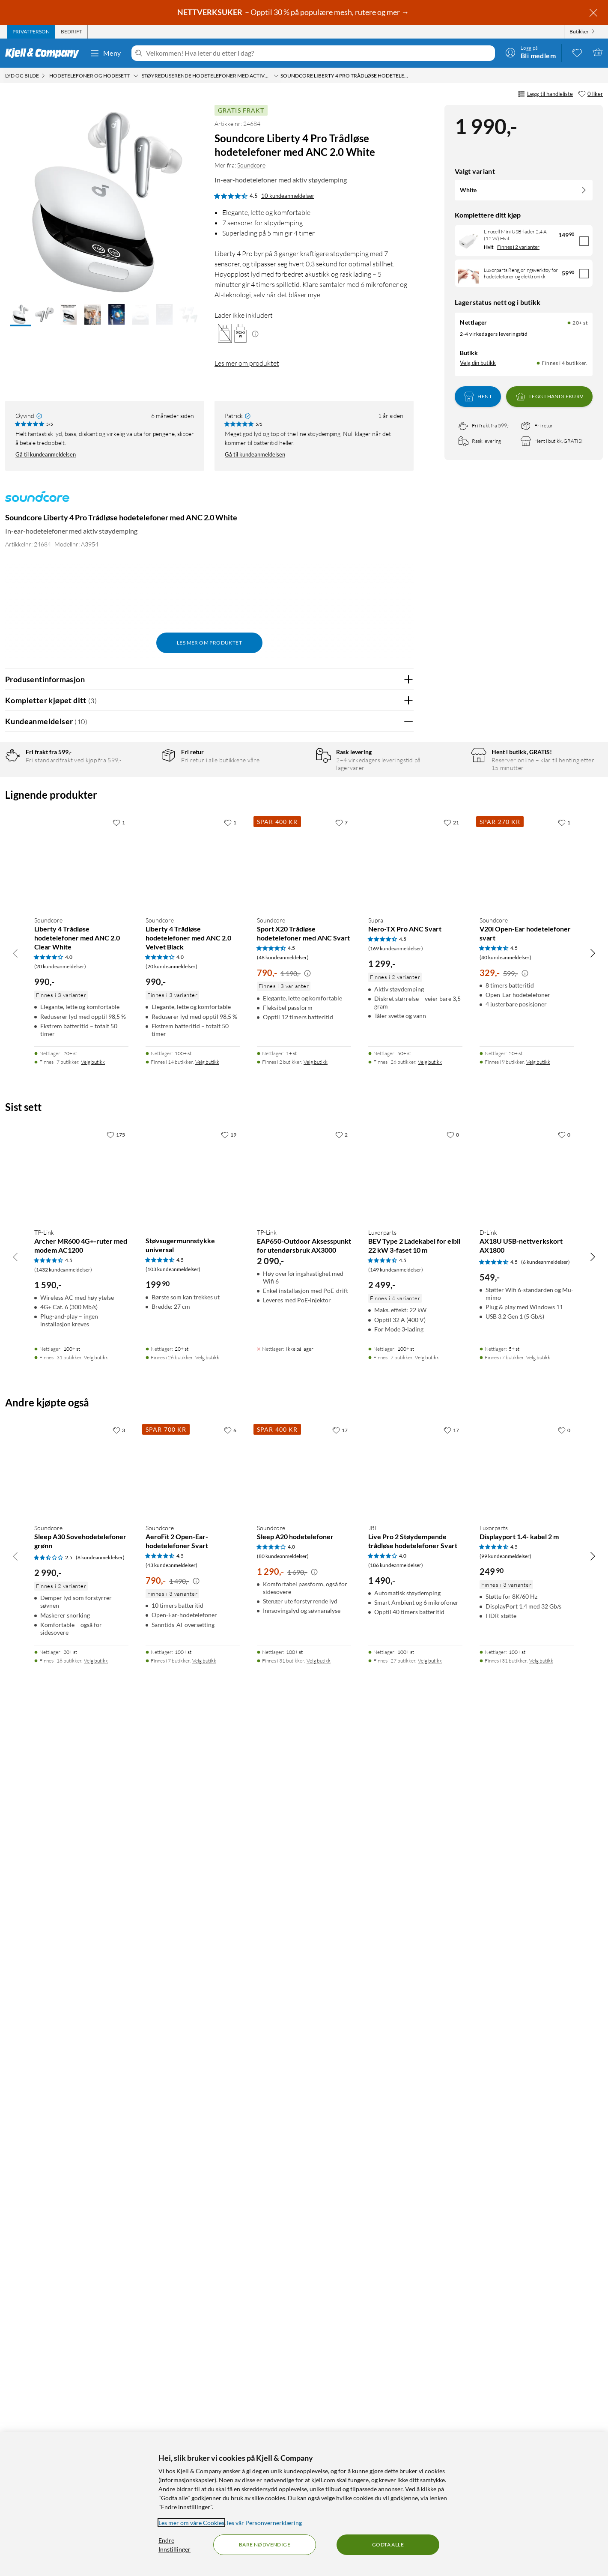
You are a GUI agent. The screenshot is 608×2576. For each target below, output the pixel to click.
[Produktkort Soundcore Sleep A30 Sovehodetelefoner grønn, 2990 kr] (81, 2326)
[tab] (31, 32)
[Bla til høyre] (592, 1810)
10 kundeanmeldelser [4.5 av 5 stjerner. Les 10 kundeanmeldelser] (287, 195)
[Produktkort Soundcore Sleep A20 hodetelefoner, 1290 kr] (304, 2326)
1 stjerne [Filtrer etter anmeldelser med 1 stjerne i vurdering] (140, 838)
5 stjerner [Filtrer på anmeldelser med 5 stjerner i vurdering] (141, 785)
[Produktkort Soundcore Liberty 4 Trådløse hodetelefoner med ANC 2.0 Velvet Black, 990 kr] (192, 1719)
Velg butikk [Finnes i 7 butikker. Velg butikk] (93, 1919)
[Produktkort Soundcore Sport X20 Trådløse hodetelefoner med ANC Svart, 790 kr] (304, 1719)
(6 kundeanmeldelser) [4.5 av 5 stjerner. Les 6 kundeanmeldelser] (545, 2119)
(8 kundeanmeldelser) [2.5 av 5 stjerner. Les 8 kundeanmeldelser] (100, 2414)
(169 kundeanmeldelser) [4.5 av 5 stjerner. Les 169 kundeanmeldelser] (395, 1806)
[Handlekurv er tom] (597, 52)
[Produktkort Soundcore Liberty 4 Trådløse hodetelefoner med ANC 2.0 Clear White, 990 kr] (81, 1719)
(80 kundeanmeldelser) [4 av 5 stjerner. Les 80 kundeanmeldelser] (283, 2413)
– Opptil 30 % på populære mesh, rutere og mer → (293, 12)
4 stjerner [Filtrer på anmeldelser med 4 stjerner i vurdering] (141, 798)
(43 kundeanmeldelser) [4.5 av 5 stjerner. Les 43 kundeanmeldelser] (171, 2422)
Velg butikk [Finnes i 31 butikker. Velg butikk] (96, 2214)
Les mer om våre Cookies (191, 2522)
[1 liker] (119, 1680)
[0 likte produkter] (577, 52)
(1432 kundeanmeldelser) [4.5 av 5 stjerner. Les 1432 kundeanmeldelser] (63, 2127)
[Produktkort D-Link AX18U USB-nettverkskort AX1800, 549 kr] (526, 2031)
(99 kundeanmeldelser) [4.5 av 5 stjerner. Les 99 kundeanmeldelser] (505, 2413)
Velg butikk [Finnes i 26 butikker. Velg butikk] (430, 1919)
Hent (478, 396)
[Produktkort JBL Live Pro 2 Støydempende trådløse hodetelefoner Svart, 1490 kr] (415, 2326)
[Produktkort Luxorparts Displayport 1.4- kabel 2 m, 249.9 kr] (526, 2326)
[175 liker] (116, 1992)
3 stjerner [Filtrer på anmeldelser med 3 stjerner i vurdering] (141, 811)
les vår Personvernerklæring (264, 2522)
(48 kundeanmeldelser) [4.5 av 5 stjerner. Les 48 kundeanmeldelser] (283, 1815)
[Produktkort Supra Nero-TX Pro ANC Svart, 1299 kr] (415, 1719)
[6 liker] (230, 2287)
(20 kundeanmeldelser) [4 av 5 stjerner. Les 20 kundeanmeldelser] (60, 1824)
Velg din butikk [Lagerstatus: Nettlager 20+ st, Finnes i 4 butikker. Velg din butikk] (478, 362)
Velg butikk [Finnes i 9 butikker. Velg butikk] (538, 1919)
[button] (20, 315)
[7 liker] (341, 1680)
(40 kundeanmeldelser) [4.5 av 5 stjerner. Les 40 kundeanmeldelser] (505, 1815)
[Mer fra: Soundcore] (37, 501)
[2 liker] (341, 1992)
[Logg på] (530, 52)
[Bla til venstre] (15, 1810)
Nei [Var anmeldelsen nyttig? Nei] (400, 1120)
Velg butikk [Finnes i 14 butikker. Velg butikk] (207, 1919)
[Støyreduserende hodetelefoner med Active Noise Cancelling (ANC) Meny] (276, 76)
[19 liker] (228, 1992)
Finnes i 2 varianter (518, 247)
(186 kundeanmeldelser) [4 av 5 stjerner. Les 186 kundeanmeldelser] (395, 2422)
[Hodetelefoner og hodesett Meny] (135, 76)
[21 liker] (451, 1680)
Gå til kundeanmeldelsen (45, 454)
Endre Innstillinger (174, 2545)
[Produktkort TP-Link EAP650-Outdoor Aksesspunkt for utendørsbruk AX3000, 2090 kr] (304, 2031)
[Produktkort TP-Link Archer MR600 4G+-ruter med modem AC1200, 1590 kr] (81, 2031)
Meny (105, 53)
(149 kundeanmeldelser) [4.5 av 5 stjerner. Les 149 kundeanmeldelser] (395, 2127)
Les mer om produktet (247, 363)
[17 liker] (340, 2287)
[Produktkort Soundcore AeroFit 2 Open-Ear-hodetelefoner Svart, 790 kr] (192, 2326)
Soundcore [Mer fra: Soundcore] (251, 165)
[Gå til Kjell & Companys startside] (44, 53)
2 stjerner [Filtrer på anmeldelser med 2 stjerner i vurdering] (141, 825)
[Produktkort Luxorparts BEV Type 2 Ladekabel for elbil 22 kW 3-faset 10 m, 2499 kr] (415, 2031)
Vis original (173, 1429)
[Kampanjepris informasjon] (307, 1830)
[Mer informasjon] (255, 333)
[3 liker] (119, 2287)
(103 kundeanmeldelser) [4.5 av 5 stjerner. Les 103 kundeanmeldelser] (173, 2126)
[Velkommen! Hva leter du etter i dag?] (319, 53)
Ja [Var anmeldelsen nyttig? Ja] (383, 1120)
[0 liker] (590, 94)
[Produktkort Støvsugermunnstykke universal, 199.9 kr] (192, 2031)
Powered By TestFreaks (377, 1568)
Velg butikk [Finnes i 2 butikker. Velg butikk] (316, 1919)
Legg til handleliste (545, 94)
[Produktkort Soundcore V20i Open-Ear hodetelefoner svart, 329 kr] (526, 1719)
